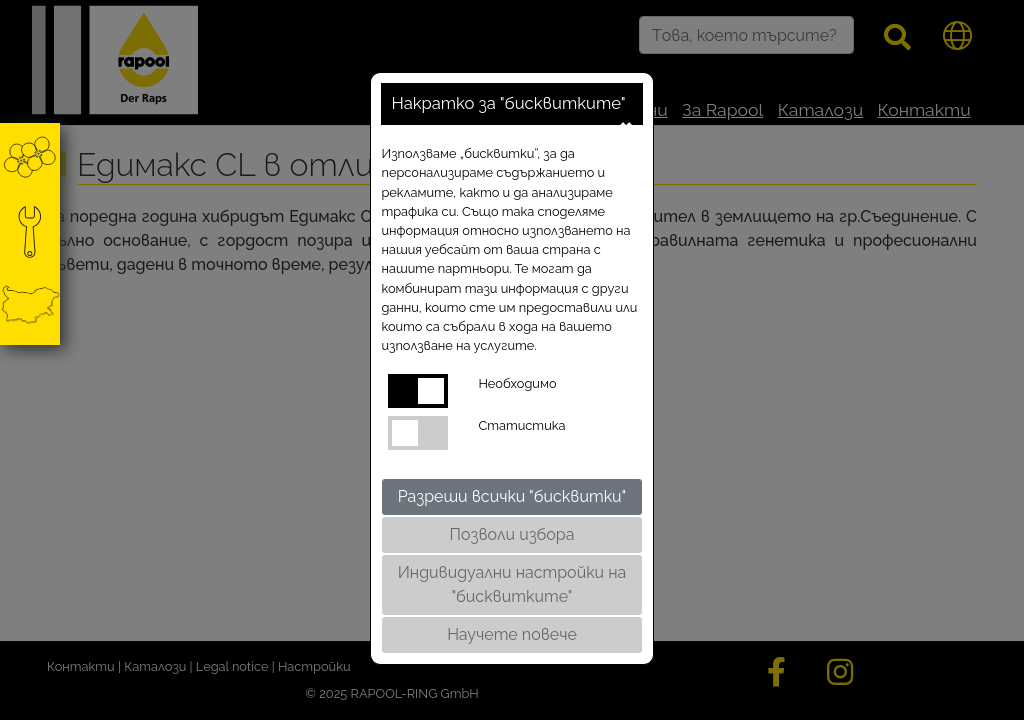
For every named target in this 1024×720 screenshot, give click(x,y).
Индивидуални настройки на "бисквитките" (512, 584)
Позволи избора (512, 534)
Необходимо (517, 383)
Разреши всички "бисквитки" (512, 496)
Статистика (521, 425)
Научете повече (512, 634)
